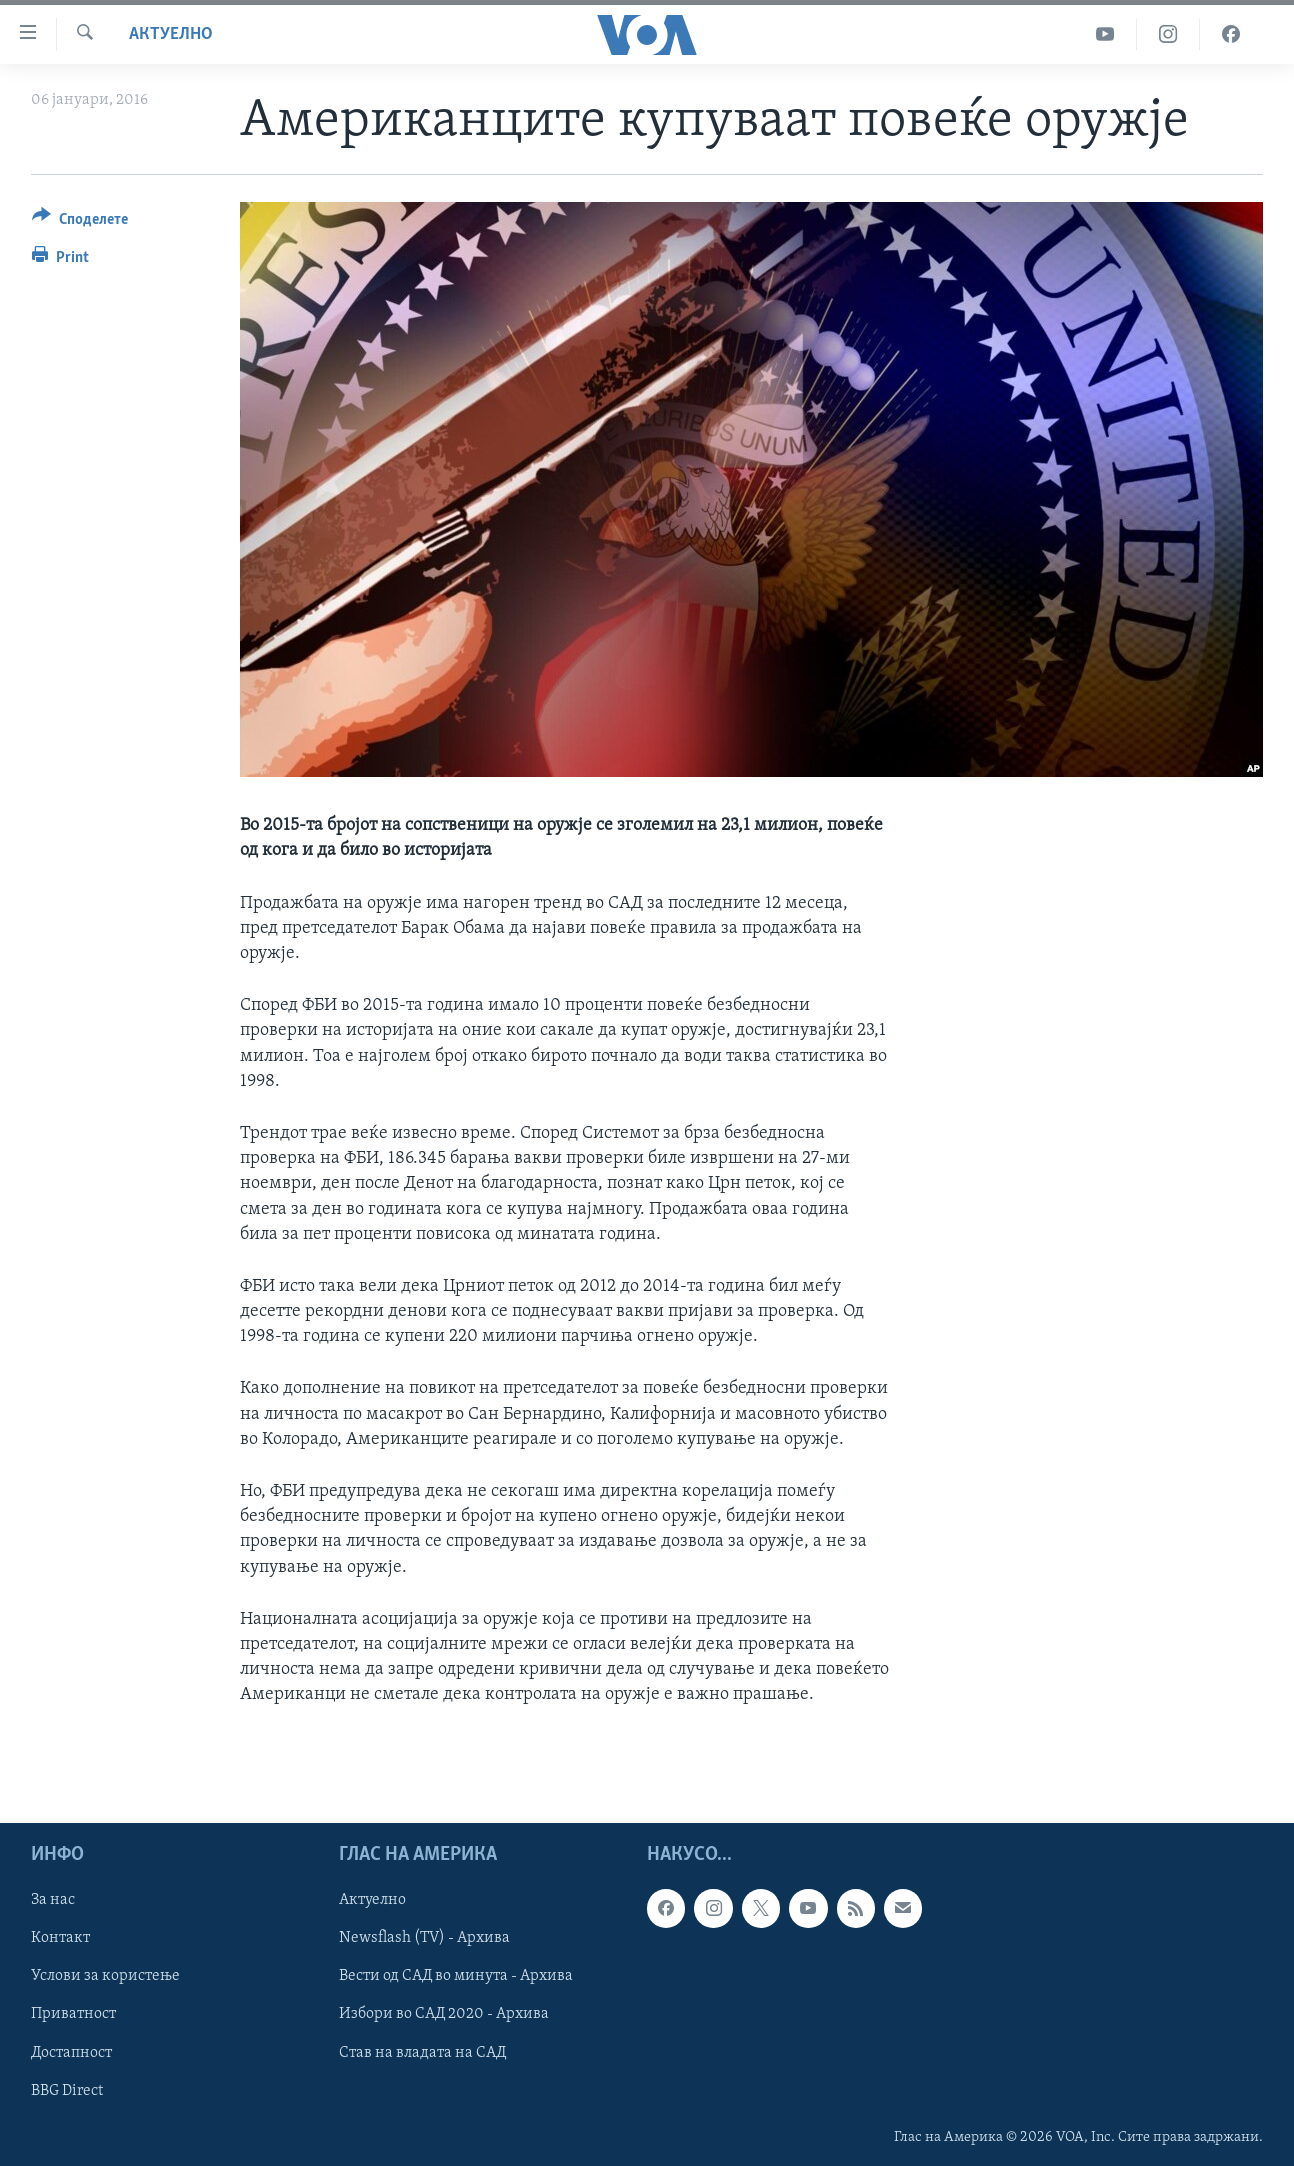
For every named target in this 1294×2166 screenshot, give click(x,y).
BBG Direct (67, 2090)
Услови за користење (105, 1976)
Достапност (71, 2052)
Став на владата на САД (422, 2052)
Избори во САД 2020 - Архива (444, 2014)
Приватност (73, 2014)
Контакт (60, 1938)
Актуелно (171, 34)
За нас (53, 1900)
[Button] (80, 222)
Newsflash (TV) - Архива (424, 1938)
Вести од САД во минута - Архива (456, 1976)
